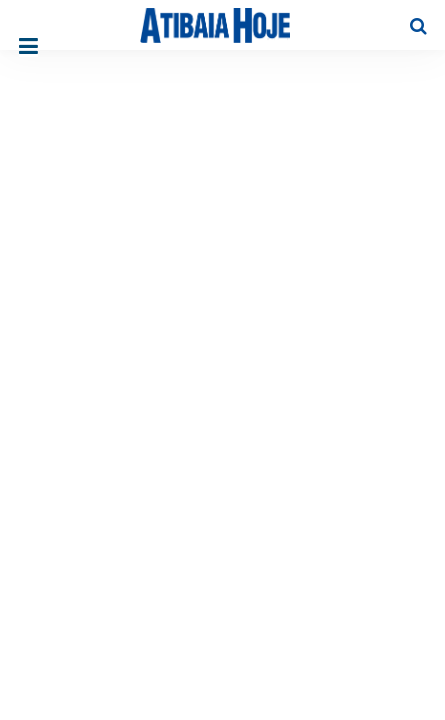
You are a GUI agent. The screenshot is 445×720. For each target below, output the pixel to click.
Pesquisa (402, 10)
